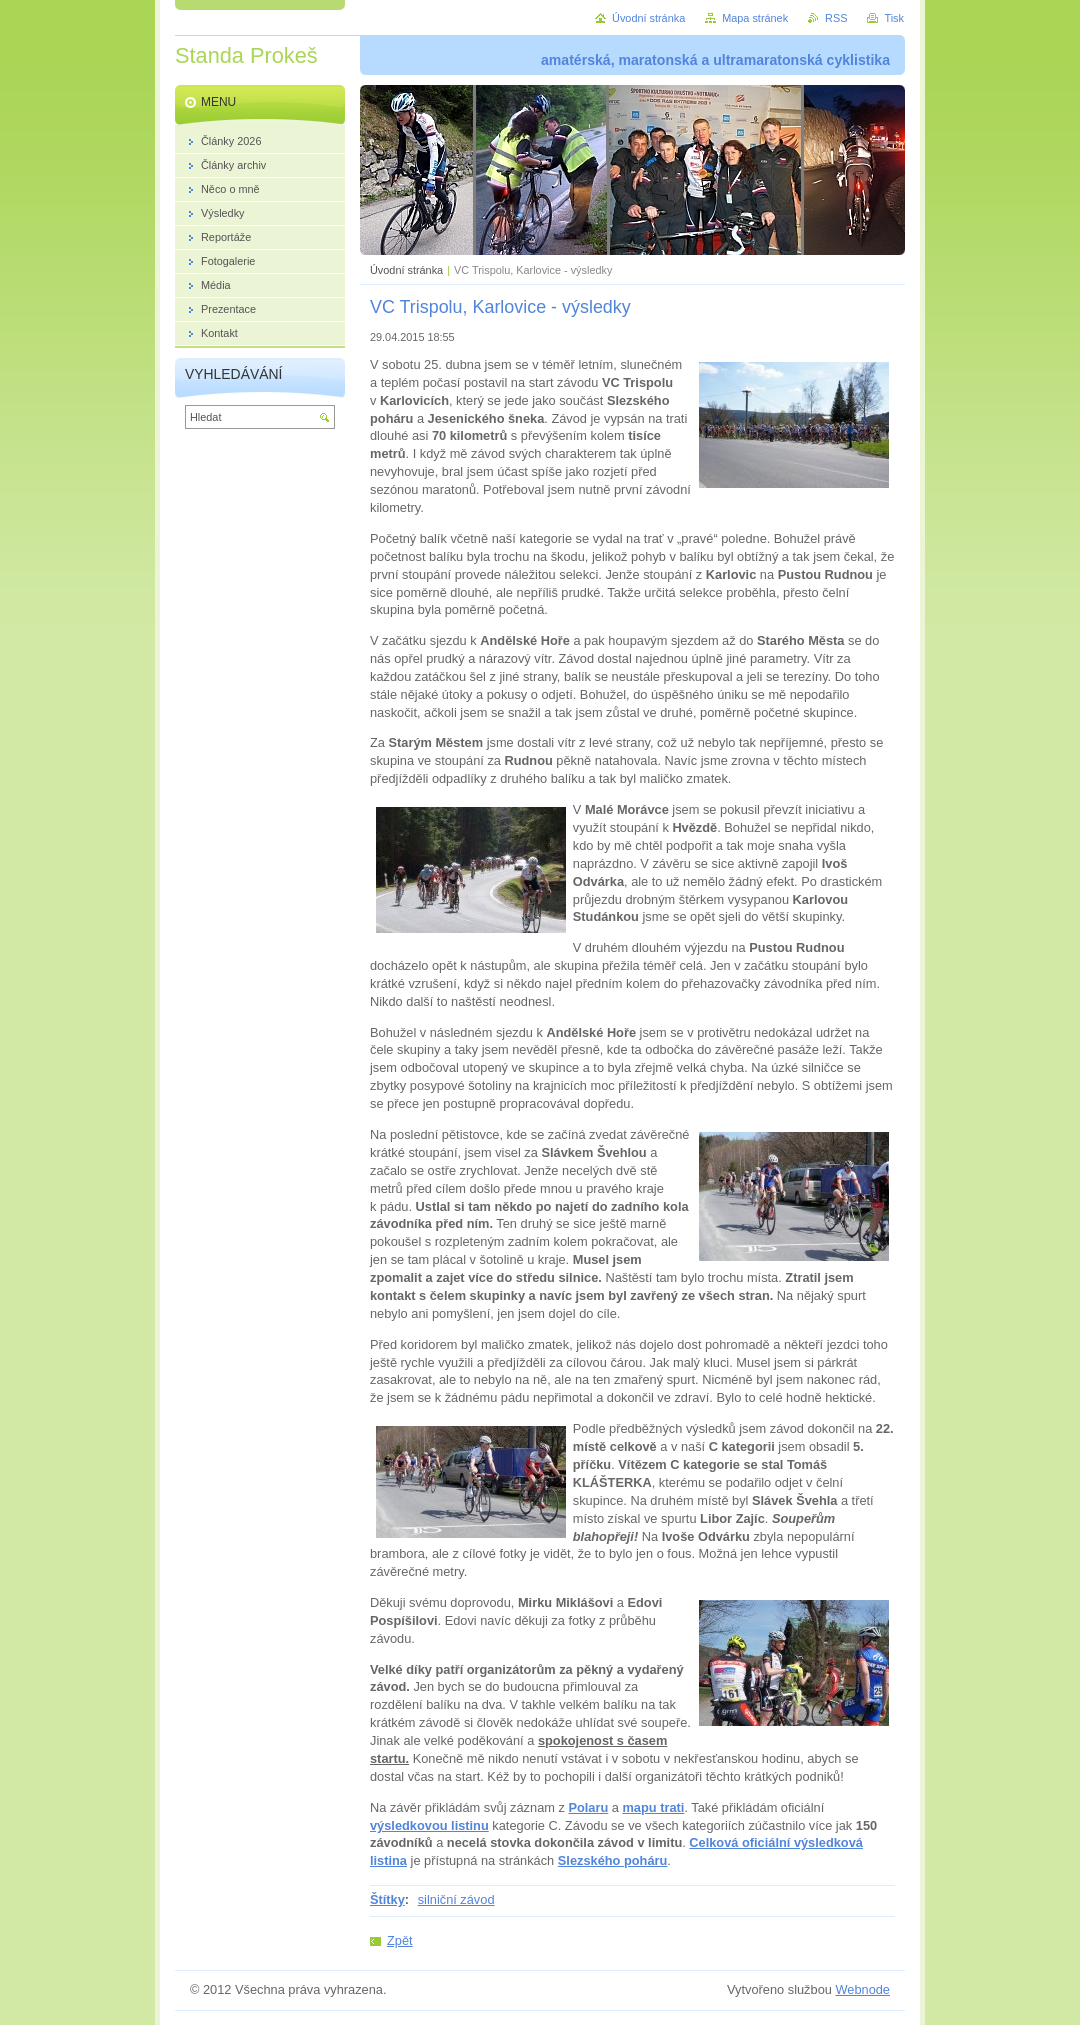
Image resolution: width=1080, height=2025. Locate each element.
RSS (836, 18)
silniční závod (456, 1899)
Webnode (862, 1989)
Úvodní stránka (406, 270)
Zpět (400, 1940)
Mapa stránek (755, 18)
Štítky (387, 1899)
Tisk (894, 18)
